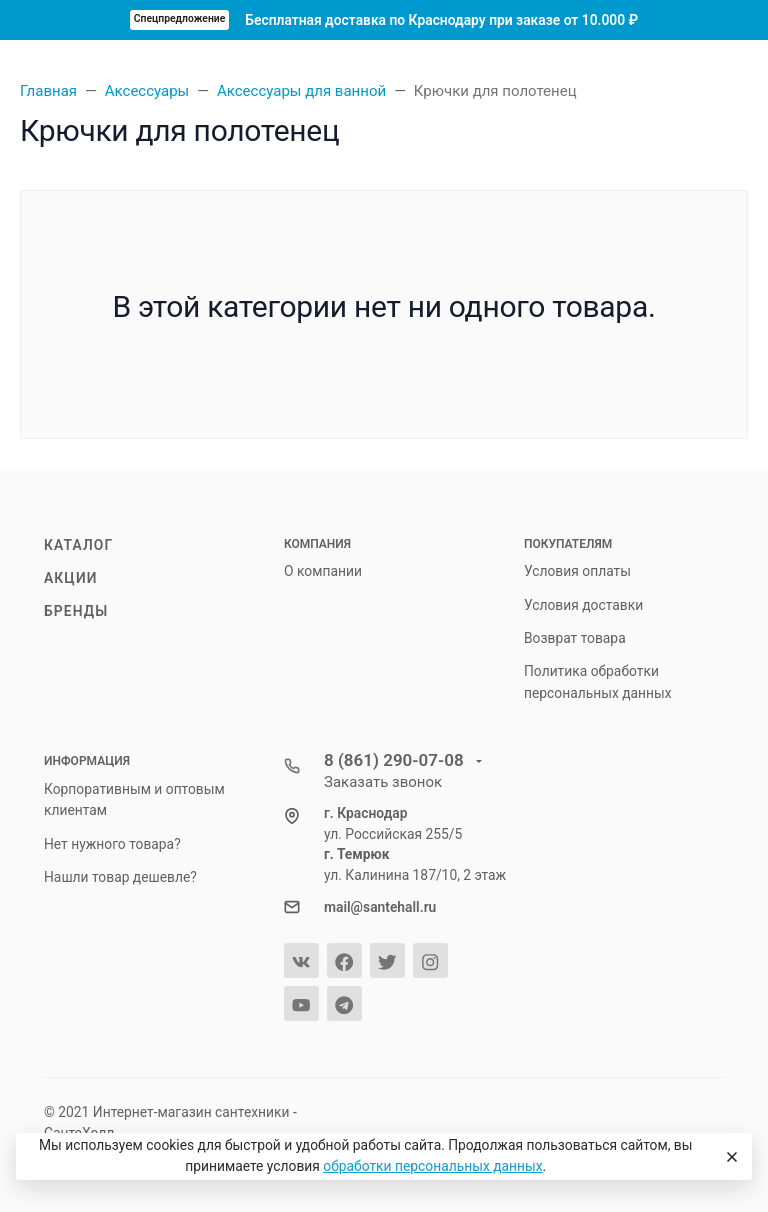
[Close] (729, 1157)
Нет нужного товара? (112, 844)
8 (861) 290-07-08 (396, 760)
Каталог (78, 545)
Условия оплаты (577, 571)
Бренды (76, 611)
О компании (323, 571)
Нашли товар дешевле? (120, 877)
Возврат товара (575, 638)
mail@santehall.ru (380, 907)
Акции (71, 578)
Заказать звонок (383, 782)
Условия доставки (583, 605)
